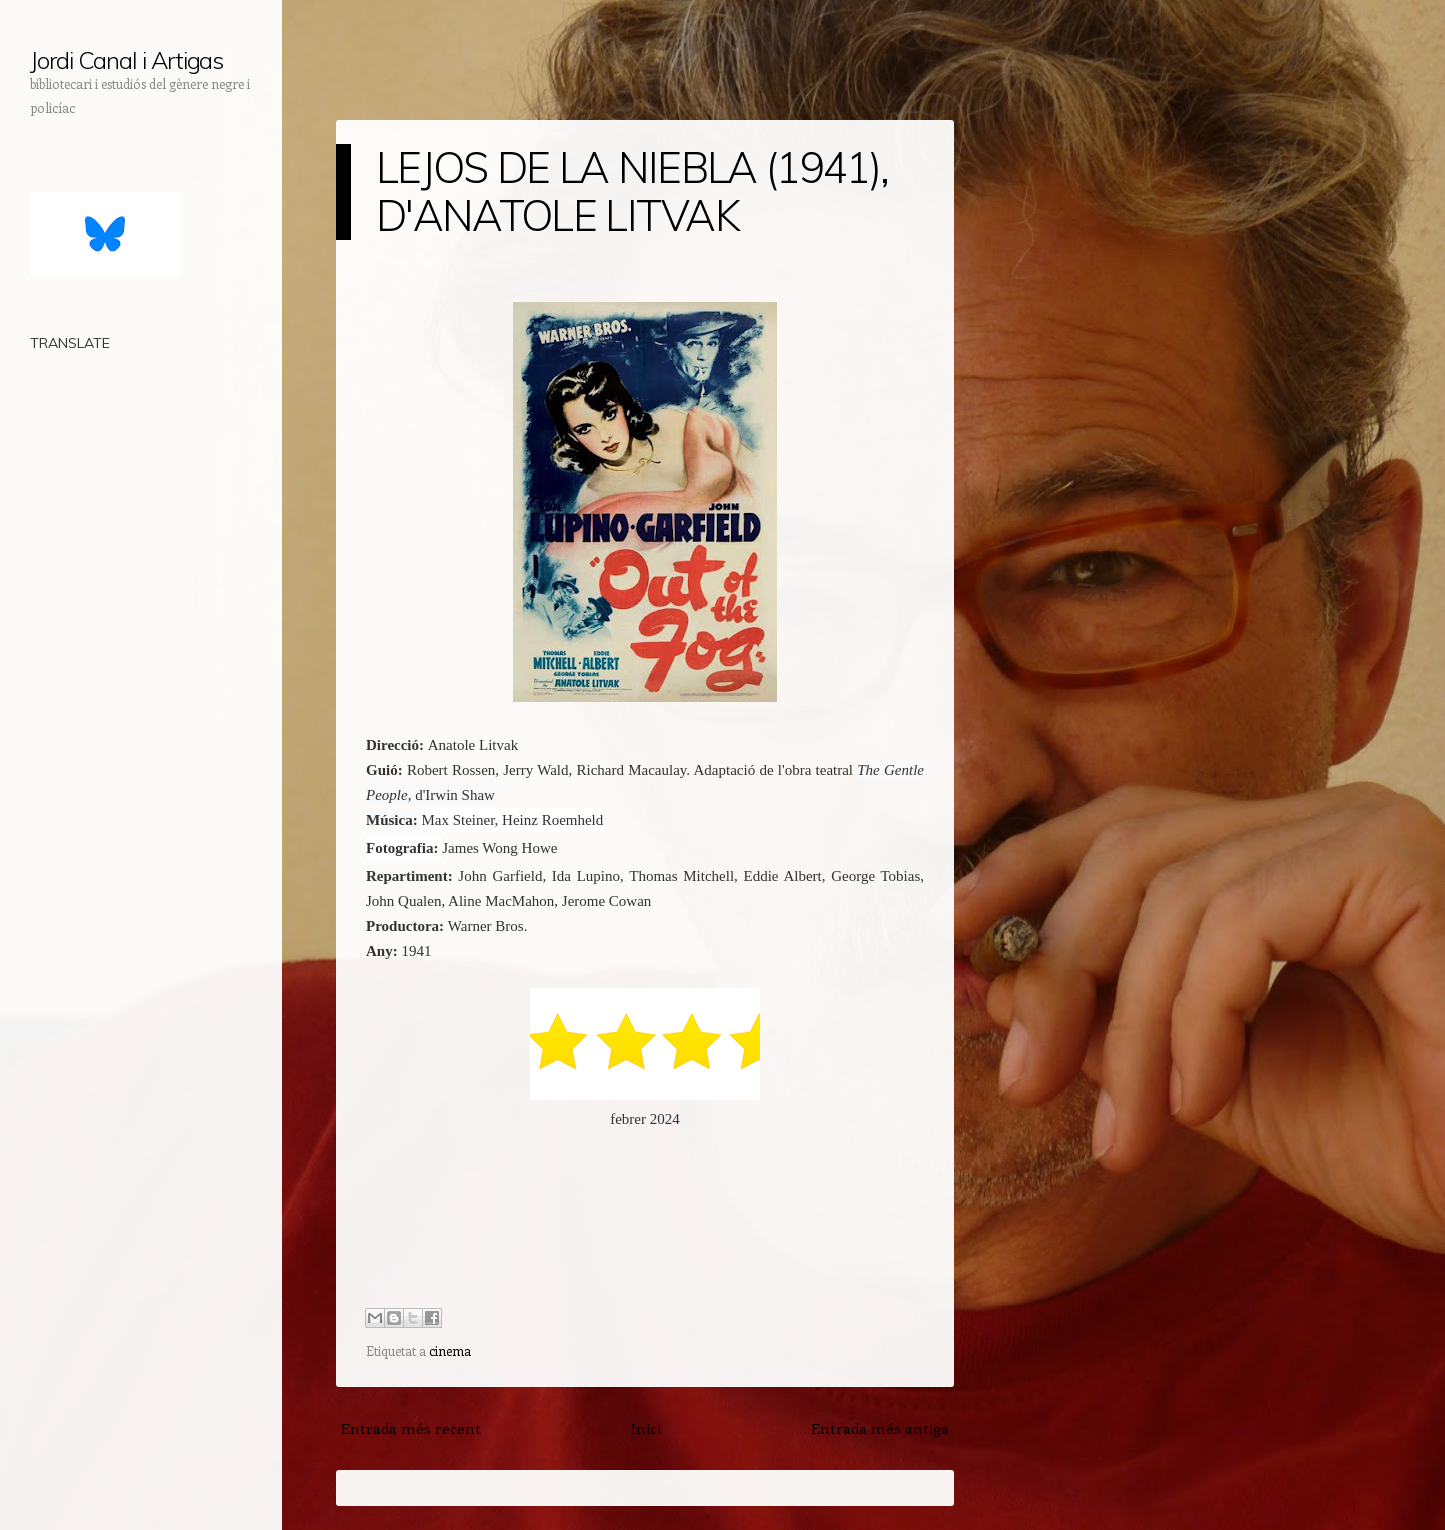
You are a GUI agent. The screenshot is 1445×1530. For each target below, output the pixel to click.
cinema (450, 1350)
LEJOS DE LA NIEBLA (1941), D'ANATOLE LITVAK (632, 191)
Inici (646, 1428)
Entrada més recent (411, 1428)
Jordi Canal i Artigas (126, 60)
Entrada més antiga (880, 1428)
